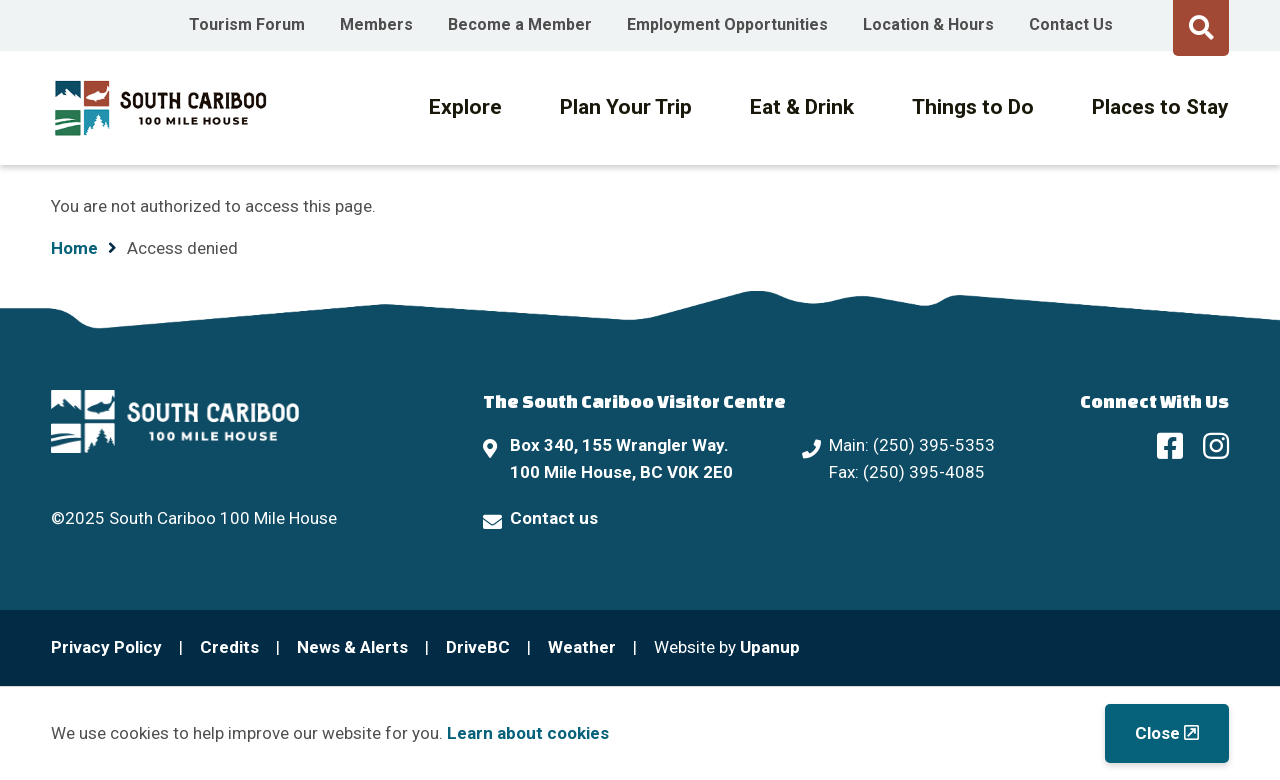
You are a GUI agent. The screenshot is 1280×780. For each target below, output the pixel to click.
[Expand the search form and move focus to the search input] (1201, 25)
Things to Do (973, 107)
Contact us (554, 518)
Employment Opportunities (727, 24)
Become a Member (520, 24)
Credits (229, 647)
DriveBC (478, 647)
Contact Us (1071, 24)
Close (1157, 733)
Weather (582, 647)
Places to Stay (1160, 107)
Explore (465, 107)
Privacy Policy (106, 647)
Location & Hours (928, 24)
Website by (727, 647)
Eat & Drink (802, 107)
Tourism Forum (247, 24)
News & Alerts (352, 647)
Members (376, 24)
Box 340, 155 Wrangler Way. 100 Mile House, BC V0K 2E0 (621, 458)
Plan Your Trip (626, 107)
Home (74, 248)
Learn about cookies (528, 733)
